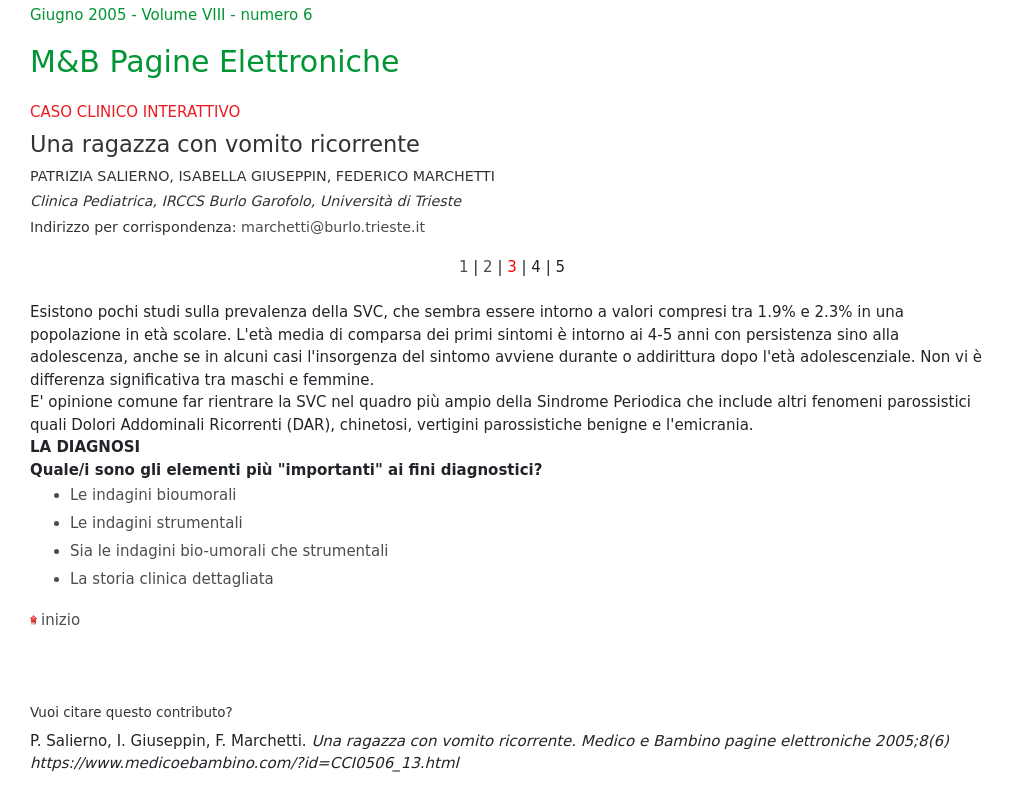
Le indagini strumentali (156, 523)
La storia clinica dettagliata (172, 579)
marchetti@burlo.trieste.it (333, 227)
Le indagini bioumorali (153, 495)
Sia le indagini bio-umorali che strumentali (229, 551)
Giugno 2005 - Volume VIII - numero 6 (171, 15)
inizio (60, 620)
